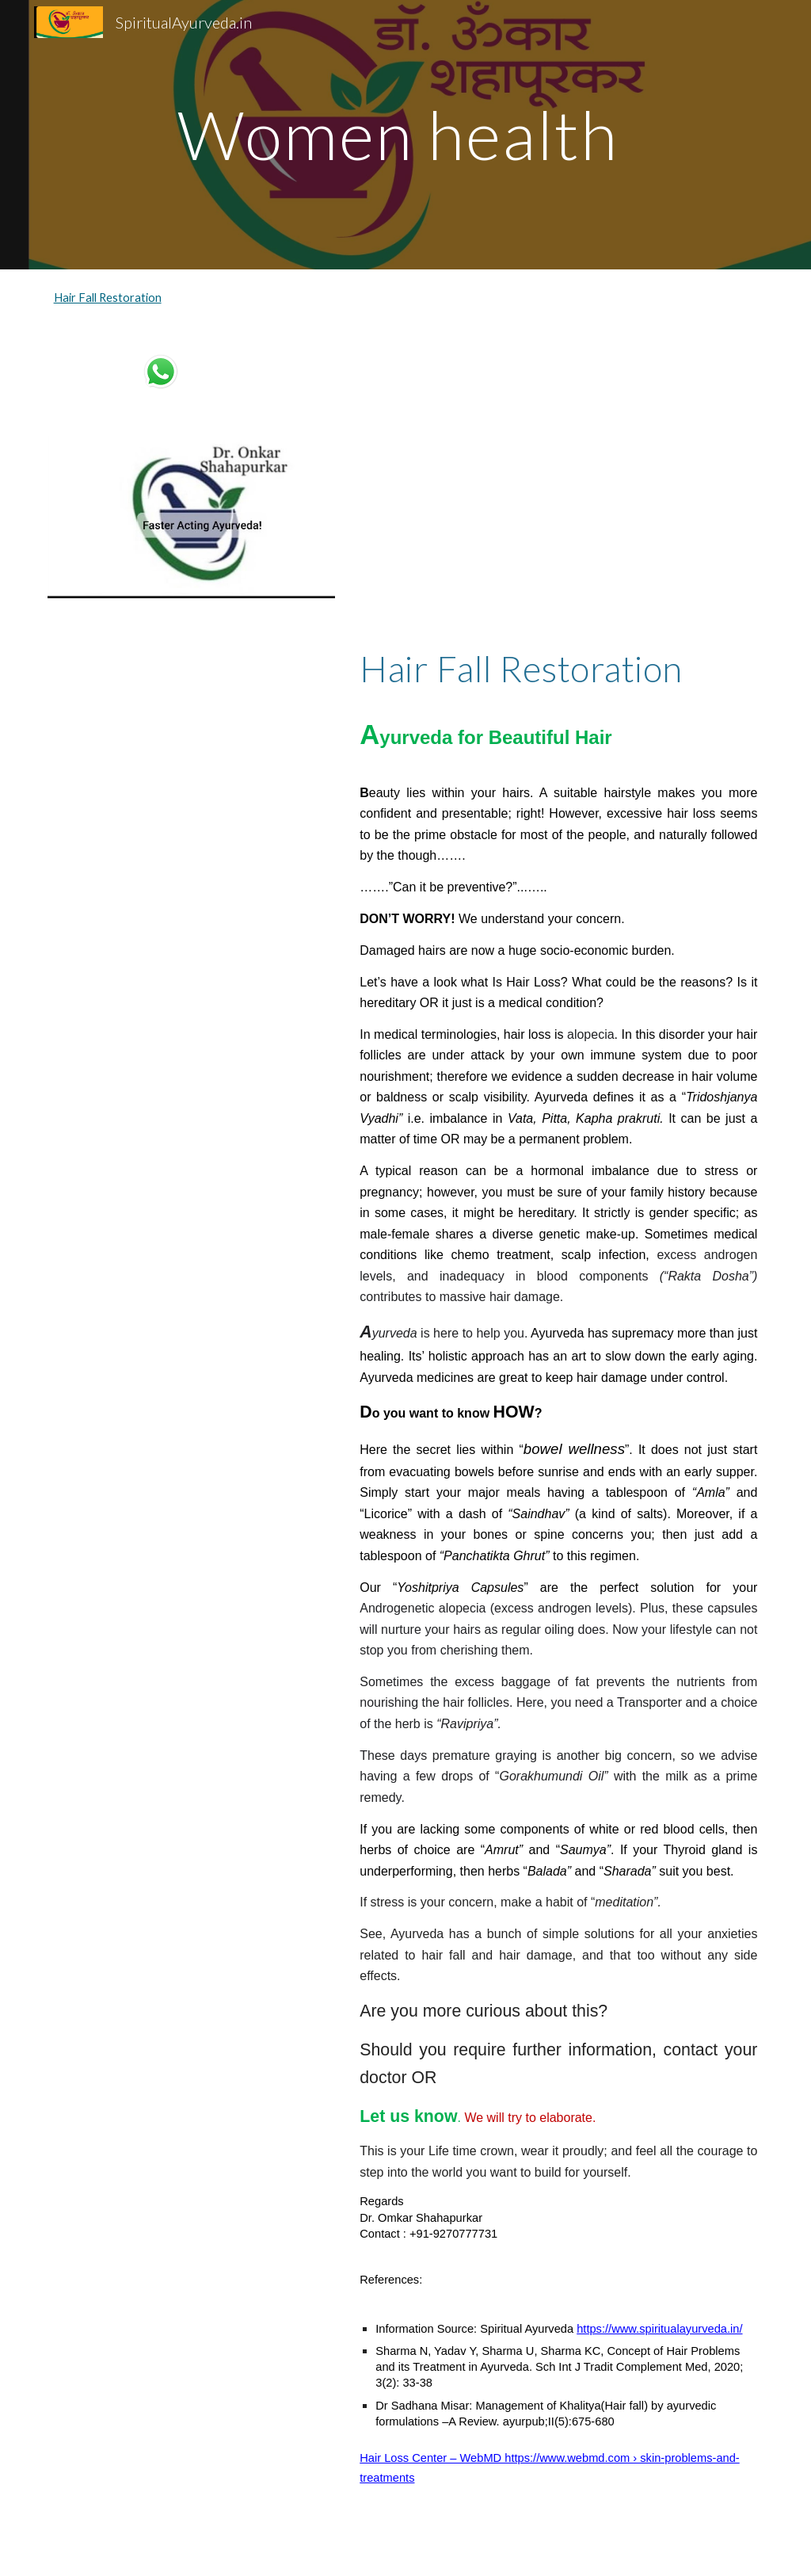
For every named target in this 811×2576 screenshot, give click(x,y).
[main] (405, 134)
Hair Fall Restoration (108, 297)
